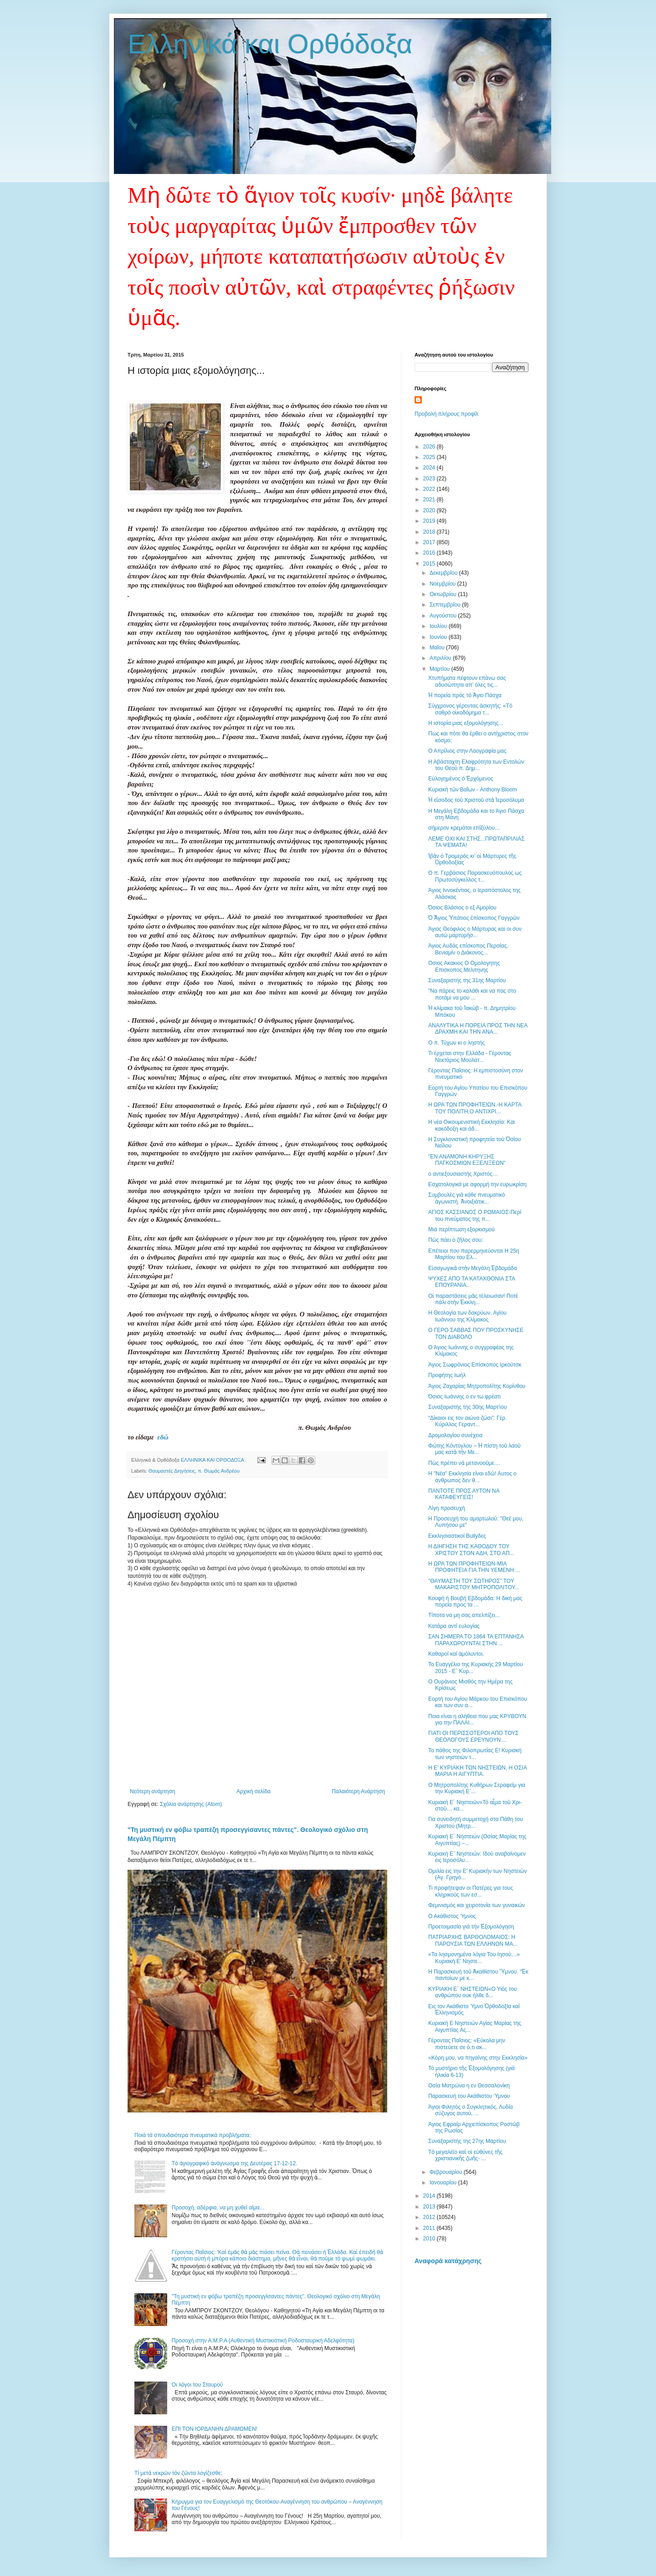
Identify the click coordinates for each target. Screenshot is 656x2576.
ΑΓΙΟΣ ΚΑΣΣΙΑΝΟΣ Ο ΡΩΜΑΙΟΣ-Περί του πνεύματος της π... (474, 1215)
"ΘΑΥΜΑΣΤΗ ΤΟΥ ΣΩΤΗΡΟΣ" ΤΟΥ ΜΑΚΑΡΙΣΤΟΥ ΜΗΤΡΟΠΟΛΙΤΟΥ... (473, 1584)
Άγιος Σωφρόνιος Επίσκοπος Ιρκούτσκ (475, 1365)
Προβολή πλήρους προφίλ (446, 414)
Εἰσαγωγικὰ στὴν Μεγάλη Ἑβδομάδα (472, 1268)
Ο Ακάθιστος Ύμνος (452, 1916)
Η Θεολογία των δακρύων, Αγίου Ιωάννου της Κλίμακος (467, 1316)
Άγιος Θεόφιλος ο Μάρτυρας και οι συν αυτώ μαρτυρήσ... (475, 932)
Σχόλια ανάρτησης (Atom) (191, 1804)
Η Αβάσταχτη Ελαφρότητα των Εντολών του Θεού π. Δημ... (476, 765)
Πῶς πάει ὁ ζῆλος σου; (455, 1240)
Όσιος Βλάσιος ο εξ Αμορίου (462, 907)
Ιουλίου (439, 626)
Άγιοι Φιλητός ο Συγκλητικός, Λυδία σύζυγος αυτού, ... (470, 2110)
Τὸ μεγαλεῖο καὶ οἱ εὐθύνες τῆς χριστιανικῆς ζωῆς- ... (465, 2155)
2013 (430, 2207)
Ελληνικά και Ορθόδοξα (270, 44)
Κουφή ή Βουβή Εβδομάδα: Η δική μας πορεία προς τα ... (475, 1601)
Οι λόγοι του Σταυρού (197, 2385)
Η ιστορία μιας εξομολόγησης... (465, 723)
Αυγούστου (444, 615)
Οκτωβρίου (444, 594)
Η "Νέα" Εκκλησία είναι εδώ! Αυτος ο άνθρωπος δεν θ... (472, 1476)
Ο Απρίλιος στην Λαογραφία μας (467, 751)
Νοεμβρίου (443, 584)
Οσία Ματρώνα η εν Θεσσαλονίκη (469, 2085)
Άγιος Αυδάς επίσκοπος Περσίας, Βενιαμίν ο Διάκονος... (468, 949)
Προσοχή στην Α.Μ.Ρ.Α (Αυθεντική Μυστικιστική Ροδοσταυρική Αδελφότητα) (263, 2340)
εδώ (162, 1437)
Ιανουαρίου (444, 2182)
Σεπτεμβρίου (446, 605)
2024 (430, 467)
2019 (430, 521)
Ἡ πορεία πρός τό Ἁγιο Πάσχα (465, 695)
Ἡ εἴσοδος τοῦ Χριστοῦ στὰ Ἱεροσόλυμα (476, 800)
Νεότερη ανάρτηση (152, 1791)
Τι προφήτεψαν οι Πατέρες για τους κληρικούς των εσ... (470, 1891)
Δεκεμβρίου (444, 573)
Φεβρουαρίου (447, 2172)
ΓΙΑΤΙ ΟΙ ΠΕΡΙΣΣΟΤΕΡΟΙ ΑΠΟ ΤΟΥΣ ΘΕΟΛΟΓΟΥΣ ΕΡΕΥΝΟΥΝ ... (473, 1736)
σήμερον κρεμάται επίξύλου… (464, 828)
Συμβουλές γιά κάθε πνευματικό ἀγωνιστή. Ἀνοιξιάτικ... (466, 1198)
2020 (430, 510)
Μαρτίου (440, 669)
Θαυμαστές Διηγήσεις (172, 1471)
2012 (430, 2217)
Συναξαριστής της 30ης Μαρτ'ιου (467, 1407)
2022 (430, 489)
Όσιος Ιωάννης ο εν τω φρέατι (464, 1396)
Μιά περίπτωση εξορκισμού (461, 1229)
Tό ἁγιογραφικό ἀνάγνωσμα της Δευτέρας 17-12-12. (234, 2163)
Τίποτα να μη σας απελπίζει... (464, 1615)
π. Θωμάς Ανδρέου (219, 1471)
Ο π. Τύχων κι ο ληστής (456, 1043)
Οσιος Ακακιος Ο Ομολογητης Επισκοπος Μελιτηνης (464, 966)
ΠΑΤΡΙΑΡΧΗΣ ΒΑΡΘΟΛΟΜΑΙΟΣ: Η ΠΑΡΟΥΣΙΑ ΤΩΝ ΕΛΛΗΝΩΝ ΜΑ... (473, 1940)
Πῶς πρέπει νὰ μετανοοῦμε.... (464, 1463)
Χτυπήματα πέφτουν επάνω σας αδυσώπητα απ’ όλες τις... (467, 681)
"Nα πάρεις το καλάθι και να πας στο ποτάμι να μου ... (472, 994)
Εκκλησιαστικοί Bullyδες (457, 1536)
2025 (430, 457)
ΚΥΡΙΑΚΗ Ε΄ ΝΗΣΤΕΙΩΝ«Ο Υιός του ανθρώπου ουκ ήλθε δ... (472, 1992)
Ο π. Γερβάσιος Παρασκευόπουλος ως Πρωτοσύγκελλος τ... (475, 876)
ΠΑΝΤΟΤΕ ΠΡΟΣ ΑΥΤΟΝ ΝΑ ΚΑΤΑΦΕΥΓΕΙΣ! (463, 1494)
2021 (430, 499)
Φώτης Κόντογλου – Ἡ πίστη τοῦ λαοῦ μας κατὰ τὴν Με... (474, 1449)
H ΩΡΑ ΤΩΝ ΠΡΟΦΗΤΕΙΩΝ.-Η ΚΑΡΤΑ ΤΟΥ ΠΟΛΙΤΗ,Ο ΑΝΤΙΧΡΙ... (474, 1108)
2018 (430, 532)
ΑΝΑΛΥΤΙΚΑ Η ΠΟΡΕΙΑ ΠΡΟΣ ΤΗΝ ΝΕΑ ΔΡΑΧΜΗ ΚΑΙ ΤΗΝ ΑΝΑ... (478, 1028)
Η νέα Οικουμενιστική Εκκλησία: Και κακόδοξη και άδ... (471, 1125)
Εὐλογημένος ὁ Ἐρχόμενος (460, 778)
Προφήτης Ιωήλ (447, 1375)
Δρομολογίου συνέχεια (455, 1435)
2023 (430, 478)
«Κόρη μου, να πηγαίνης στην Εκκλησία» (478, 2058)
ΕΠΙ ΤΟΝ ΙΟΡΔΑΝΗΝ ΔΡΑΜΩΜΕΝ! (214, 2429)
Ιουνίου (439, 637)
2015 (430, 564)
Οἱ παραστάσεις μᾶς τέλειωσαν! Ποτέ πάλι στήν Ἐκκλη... (473, 1299)
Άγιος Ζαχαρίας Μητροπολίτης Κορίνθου (476, 1386)
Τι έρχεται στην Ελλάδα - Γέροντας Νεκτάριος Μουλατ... (469, 1056)
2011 (430, 2228)
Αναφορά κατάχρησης (448, 2261)
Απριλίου (441, 658)
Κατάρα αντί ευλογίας (454, 1626)
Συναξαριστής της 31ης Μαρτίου (467, 980)
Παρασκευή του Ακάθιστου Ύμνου (469, 2096)
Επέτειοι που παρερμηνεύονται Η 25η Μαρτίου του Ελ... (473, 1254)
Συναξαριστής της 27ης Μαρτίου (467, 2141)
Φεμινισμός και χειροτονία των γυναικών (476, 1905)
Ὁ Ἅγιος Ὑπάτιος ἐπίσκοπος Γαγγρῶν (473, 918)
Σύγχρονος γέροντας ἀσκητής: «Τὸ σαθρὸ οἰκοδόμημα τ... (470, 709)
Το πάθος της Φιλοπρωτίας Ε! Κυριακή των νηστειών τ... (475, 1753)
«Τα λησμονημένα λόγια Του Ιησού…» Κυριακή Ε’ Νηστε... (474, 1957)
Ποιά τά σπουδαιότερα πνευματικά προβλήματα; (192, 2135)
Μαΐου (438, 647)
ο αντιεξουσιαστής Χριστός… (463, 1174)
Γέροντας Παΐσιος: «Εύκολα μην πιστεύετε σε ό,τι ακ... (466, 2043)
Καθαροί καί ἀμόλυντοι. (456, 1654)
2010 (430, 2238)
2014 (430, 2196)
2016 (430, 553)
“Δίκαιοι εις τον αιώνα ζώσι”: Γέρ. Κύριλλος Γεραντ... (467, 1421)
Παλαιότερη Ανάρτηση (358, 1791)
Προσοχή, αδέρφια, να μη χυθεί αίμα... (218, 2207)
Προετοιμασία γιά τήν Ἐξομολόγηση (471, 1926)
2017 (430, 542)
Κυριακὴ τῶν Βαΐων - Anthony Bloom (472, 789)
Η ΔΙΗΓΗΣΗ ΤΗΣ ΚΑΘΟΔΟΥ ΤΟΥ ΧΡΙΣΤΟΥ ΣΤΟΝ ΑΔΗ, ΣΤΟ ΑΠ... (471, 1549)
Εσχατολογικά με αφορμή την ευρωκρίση (477, 1184)
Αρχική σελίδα (253, 1791)
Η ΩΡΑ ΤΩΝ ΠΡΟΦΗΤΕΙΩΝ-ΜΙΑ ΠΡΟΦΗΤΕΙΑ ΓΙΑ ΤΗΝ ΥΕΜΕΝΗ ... (474, 1567)
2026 (430, 447)
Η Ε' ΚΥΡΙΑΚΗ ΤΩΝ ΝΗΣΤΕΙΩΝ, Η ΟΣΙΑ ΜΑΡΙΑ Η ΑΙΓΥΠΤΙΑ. (477, 1771)
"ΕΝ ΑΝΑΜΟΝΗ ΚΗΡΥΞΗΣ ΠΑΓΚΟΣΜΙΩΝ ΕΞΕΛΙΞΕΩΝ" (467, 1159)
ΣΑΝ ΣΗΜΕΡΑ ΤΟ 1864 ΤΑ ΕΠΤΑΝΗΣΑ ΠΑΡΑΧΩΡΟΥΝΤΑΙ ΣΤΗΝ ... (475, 1639)
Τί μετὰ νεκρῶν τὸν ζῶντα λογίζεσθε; (178, 2473)
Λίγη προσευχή (446, 1508)
